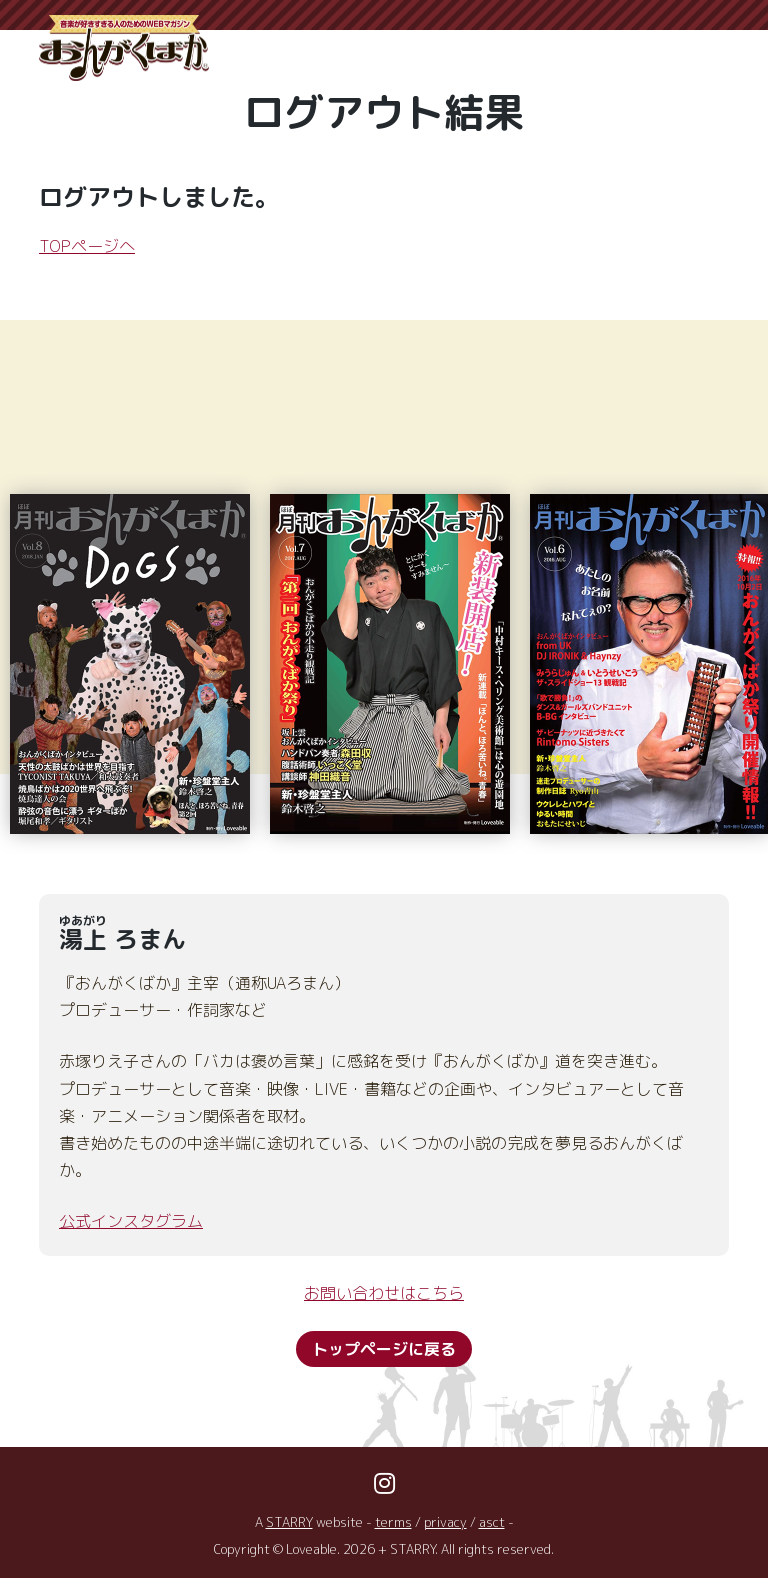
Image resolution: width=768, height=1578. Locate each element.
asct (492, 1522)
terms (393, 1522)
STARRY (289, 1522)
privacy (445, 1522)
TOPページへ (87, 246)
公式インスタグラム (131, 1221)
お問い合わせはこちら (384, 1293)
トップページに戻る (384, 1349)
